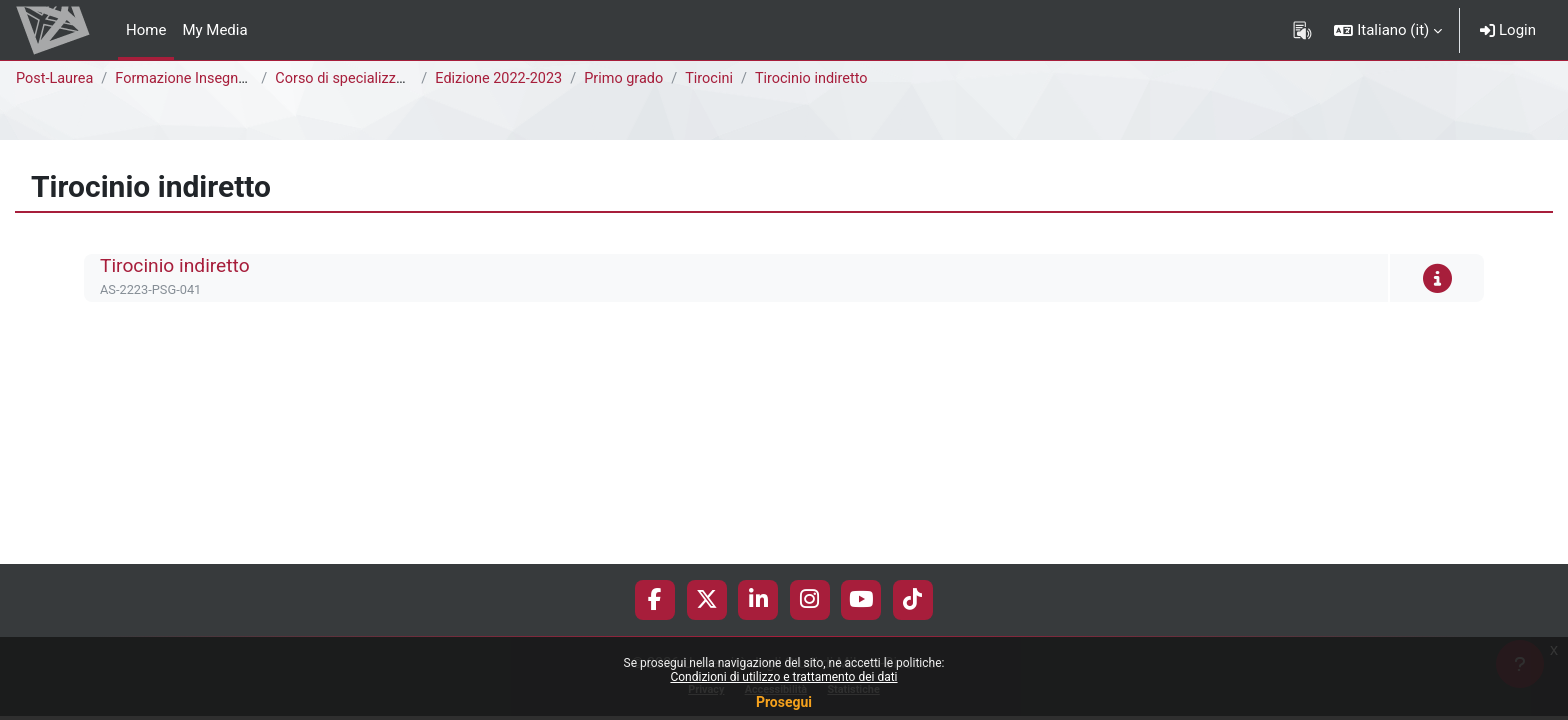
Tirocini (722, 79)
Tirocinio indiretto (826, 79)
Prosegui (784, 702)
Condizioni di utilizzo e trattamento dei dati (783, 677)
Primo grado (633, 79)
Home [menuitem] (146, 30)
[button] (1388, 30)
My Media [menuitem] (214, 30)
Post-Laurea (56, 79)
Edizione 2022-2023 (504, 79)
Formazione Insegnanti (194, 79)
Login (1508, 30)
